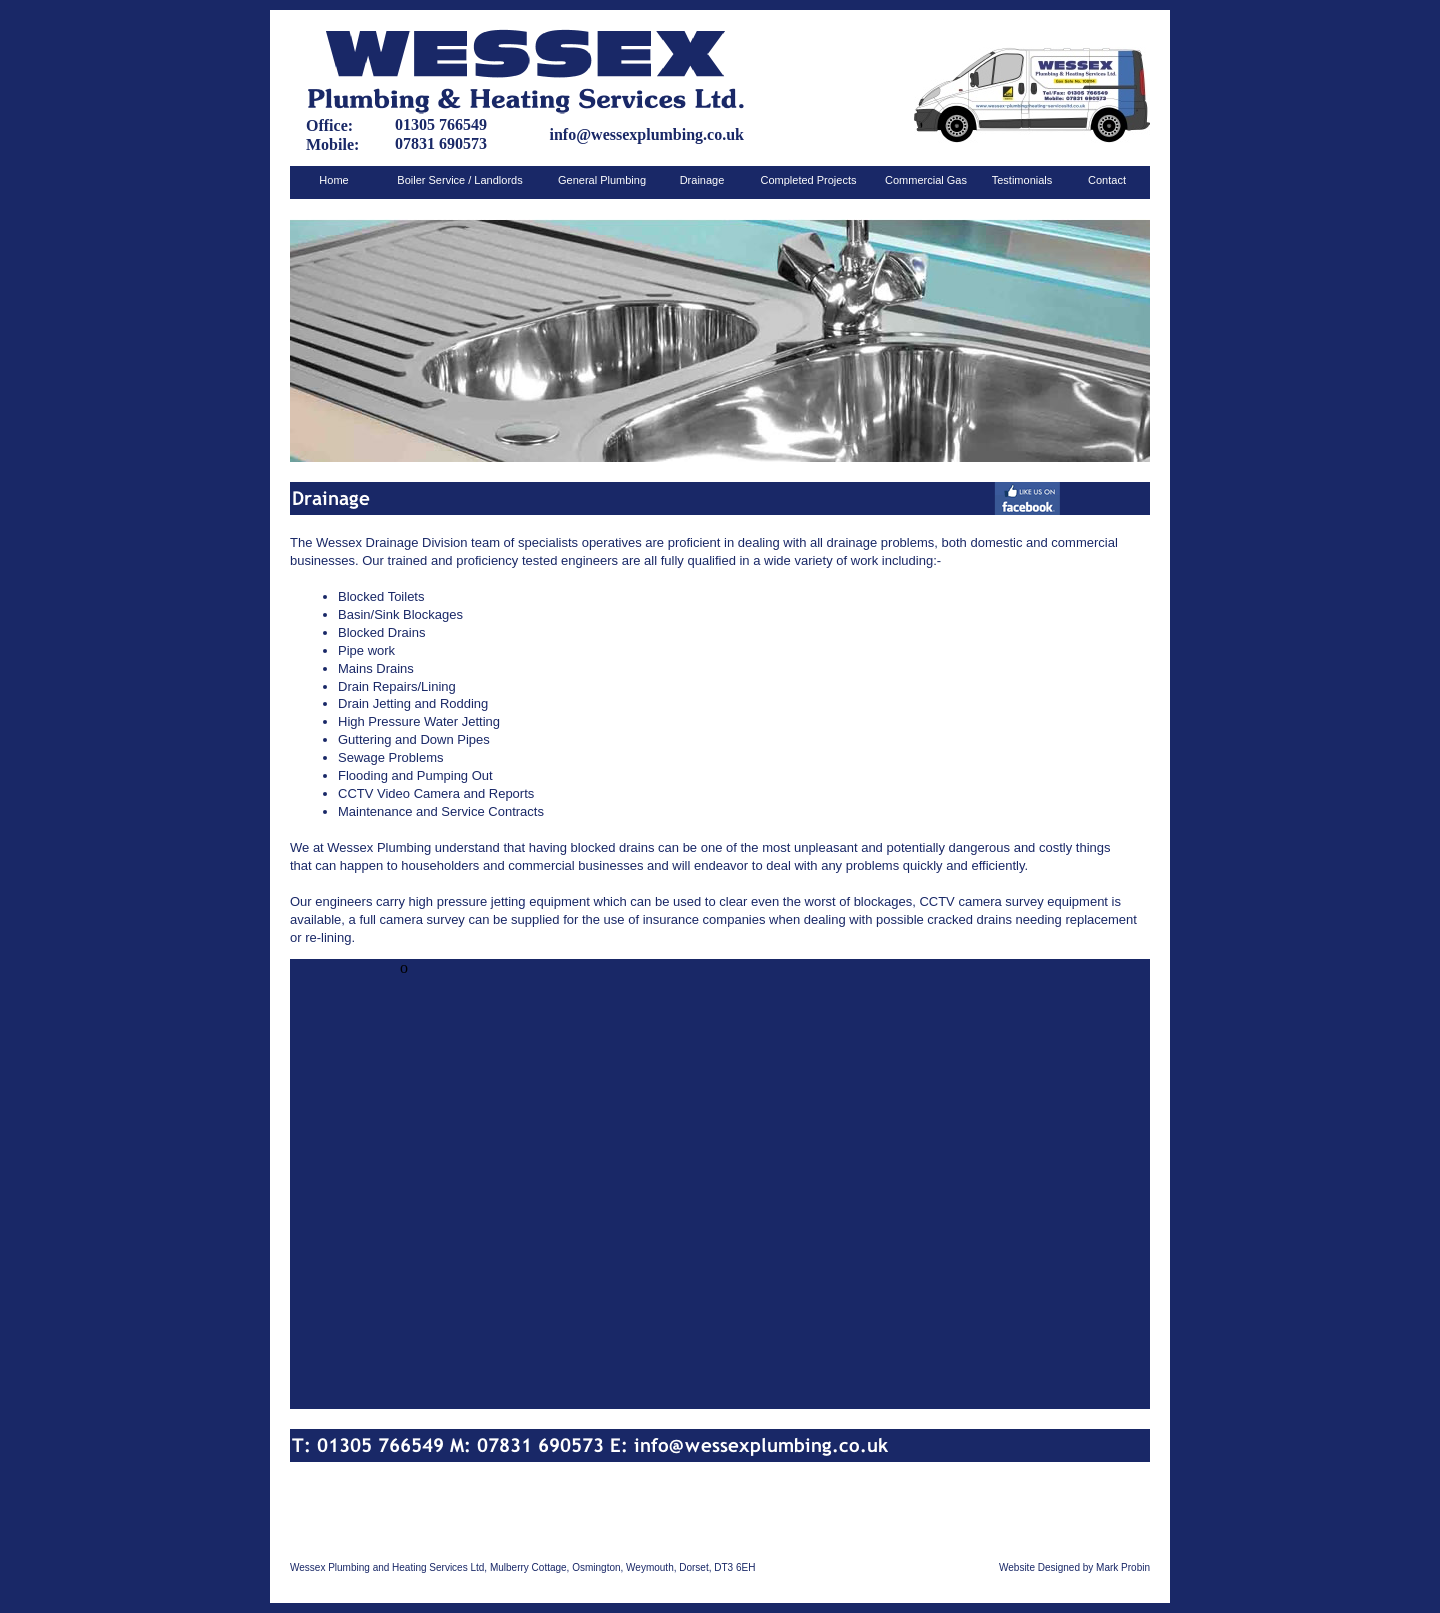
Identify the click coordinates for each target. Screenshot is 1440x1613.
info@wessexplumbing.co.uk (647, 134)
